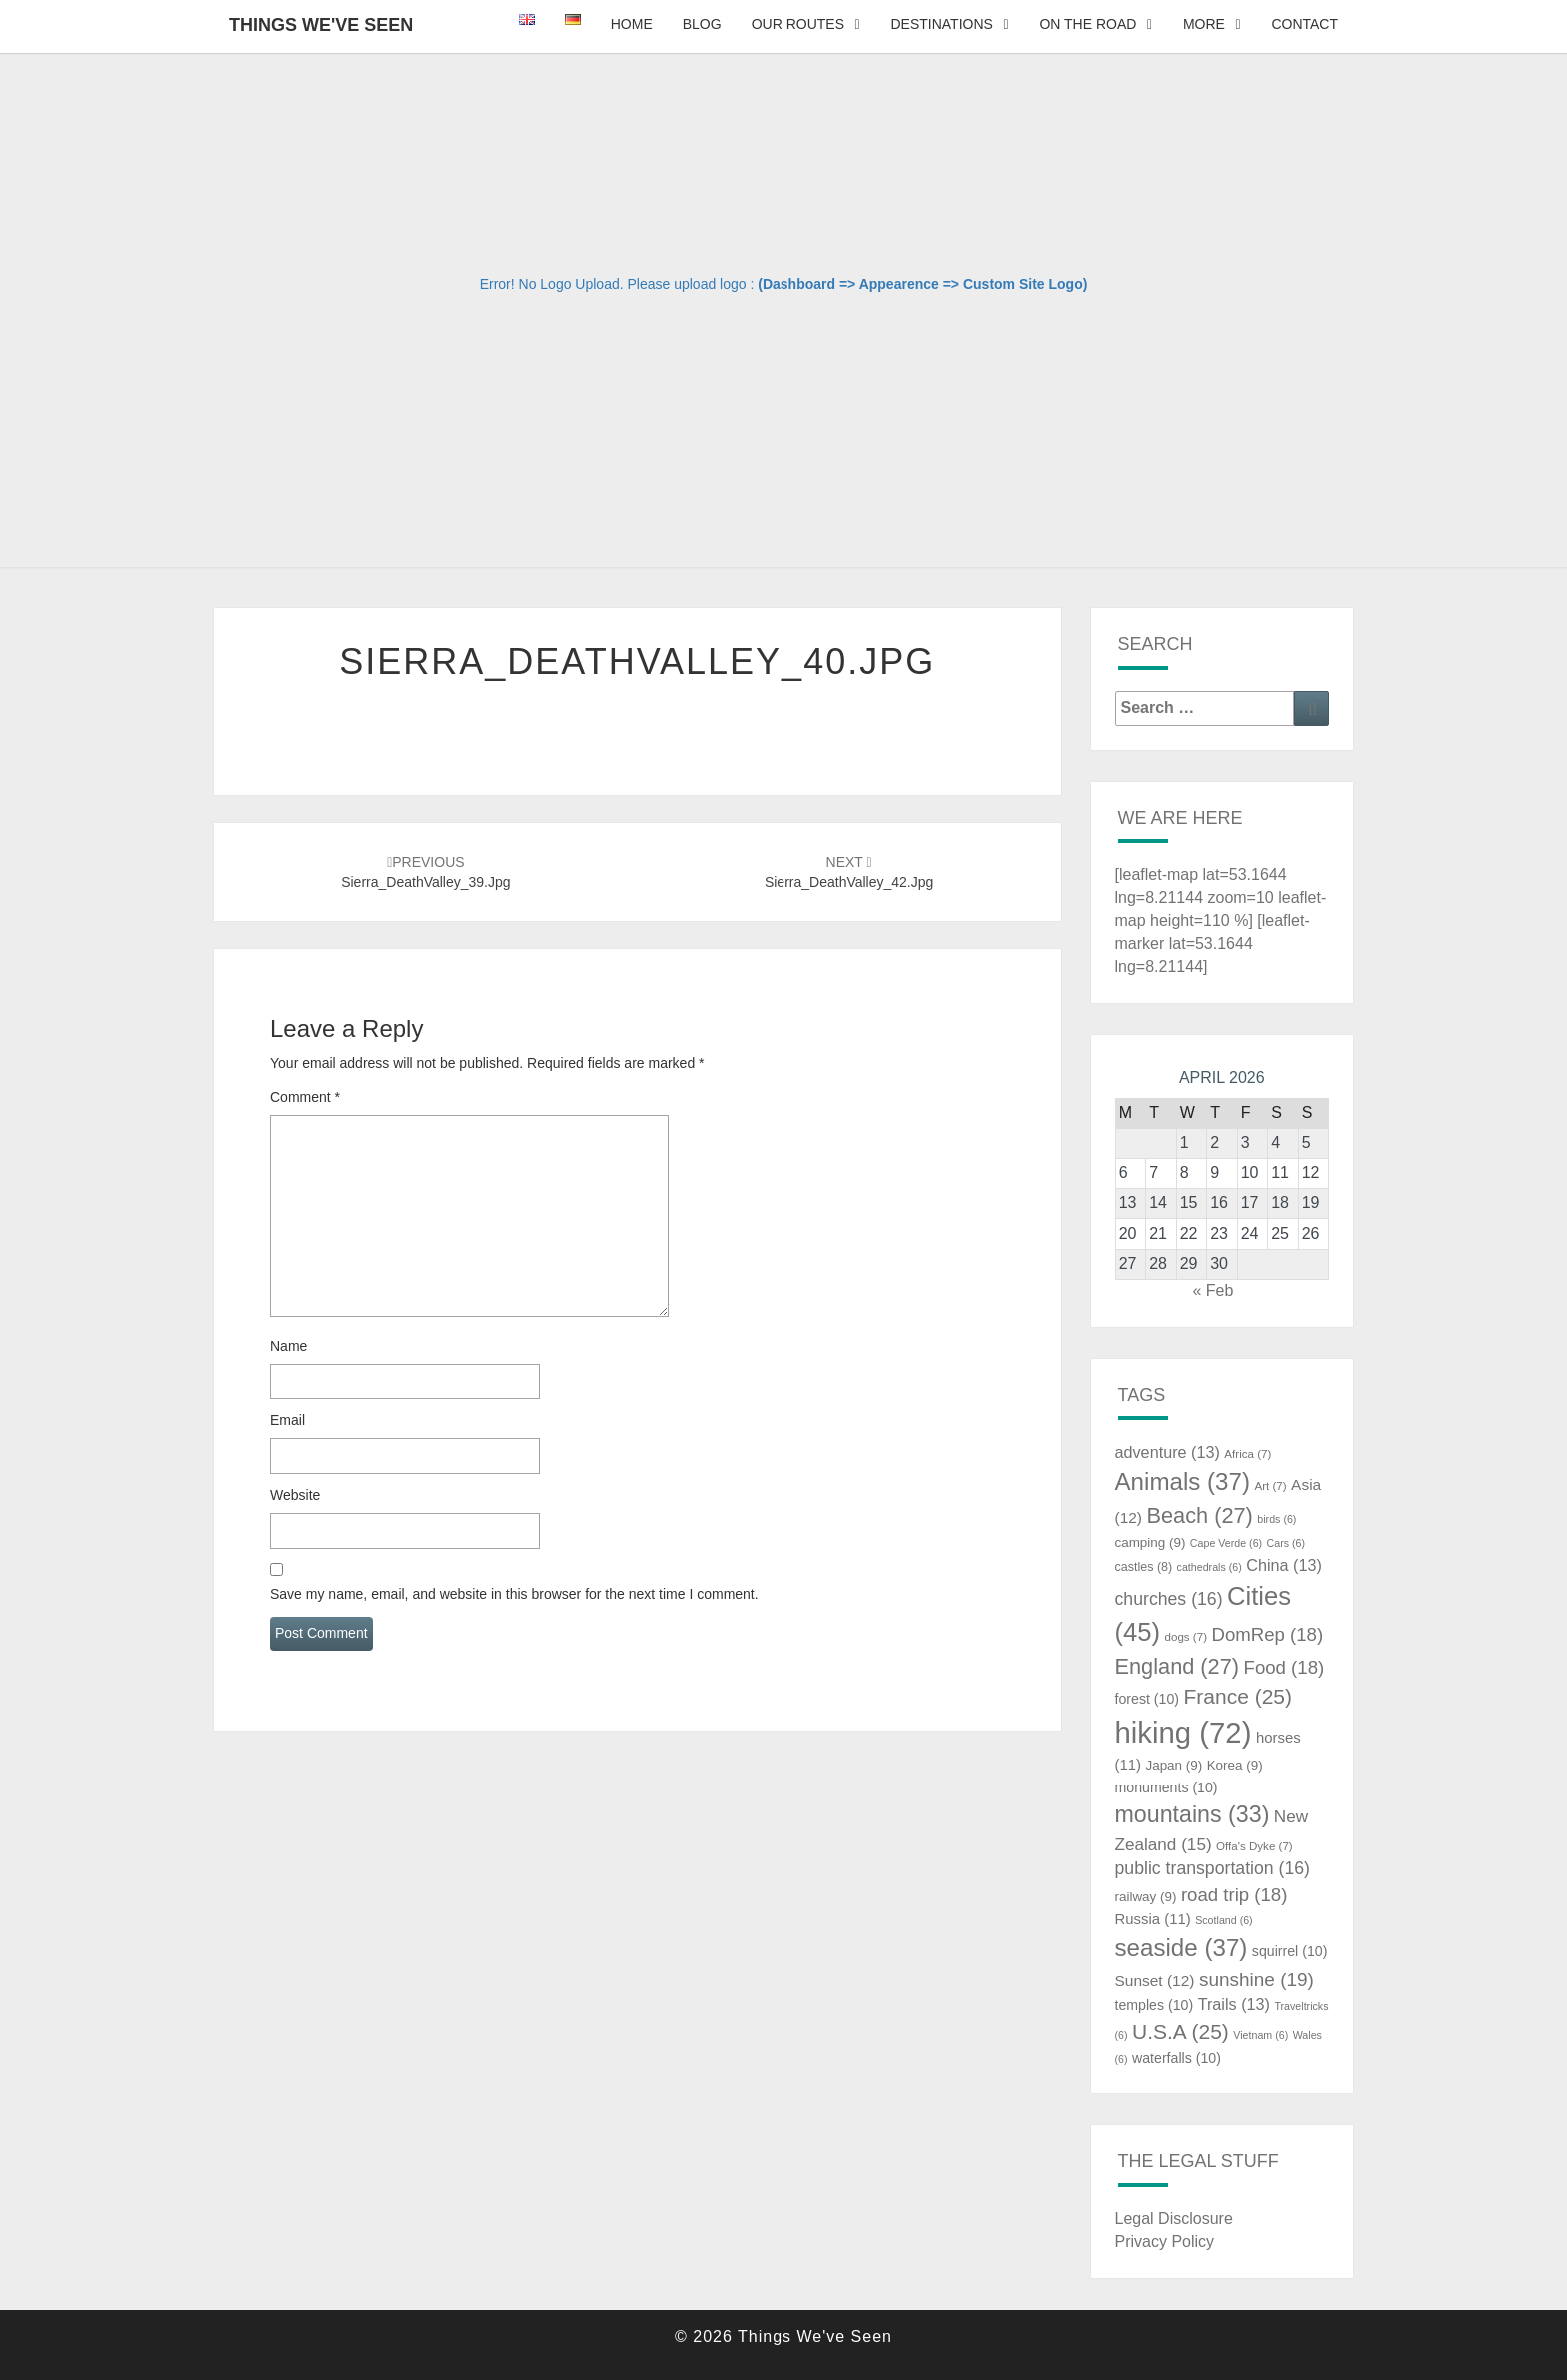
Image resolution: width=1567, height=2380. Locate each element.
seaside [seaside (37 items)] (1181, 1947)
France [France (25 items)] (1237, 1696)
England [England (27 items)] (1177, 1666)
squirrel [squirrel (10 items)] (1290, 1951)
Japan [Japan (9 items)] (1173, 1765)
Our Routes (798, 24)
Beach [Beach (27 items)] (1199, 1515)
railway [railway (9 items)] (1146, 1896)
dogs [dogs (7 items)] (1186, 1637)
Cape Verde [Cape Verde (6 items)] (1226, 1543)
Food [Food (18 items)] (1284, 1667)
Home (632, 24)
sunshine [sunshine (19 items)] (1256, 1979)
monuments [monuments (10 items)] (1166, 1787)
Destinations (941, 24)
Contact (1304, 24)
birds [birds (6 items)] (1276, 1519)
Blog (702, 24)
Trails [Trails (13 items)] (1234, 2004)
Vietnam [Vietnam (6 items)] (1260, 2035)
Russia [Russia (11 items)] (1153, 1919)
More (1204, 24)
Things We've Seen (321, 25)
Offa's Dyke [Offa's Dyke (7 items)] (1254, 1846)
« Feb (1212, 1290)
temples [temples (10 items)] (1154, 2005)
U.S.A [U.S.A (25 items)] (1180, 2031)
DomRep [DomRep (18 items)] (1267, 1634)
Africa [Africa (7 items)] (1247, 1454)
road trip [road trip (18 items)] (1234, 1894)
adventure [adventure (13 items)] (1167, 1452)
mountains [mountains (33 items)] (1192, 1814)
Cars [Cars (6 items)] (1286, 1543)
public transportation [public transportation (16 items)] (1213, 1868)
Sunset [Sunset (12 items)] (1155, 1980)
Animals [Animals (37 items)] (1183, 1481)
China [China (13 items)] (1284, 1565)
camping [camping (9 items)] (1150, 1542)
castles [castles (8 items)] (1144, 1567)
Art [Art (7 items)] (1270, 1486)
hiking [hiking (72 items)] (1183, 1732)
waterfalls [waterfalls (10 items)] (1176, 2058)
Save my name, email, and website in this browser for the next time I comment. (514, 1594)
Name (288, 1346)
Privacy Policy (1165, 2241)
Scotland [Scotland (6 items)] (1223, 1920)
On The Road (1087, 24)
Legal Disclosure (1174, 2218)
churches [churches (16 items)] (1169, 1599)
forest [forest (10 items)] (1147, 1699)
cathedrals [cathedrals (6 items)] (1209, 1567)
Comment (305, 1097)
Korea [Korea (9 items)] (1235, 1765)
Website (295, 1495)
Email (287, 1420)
